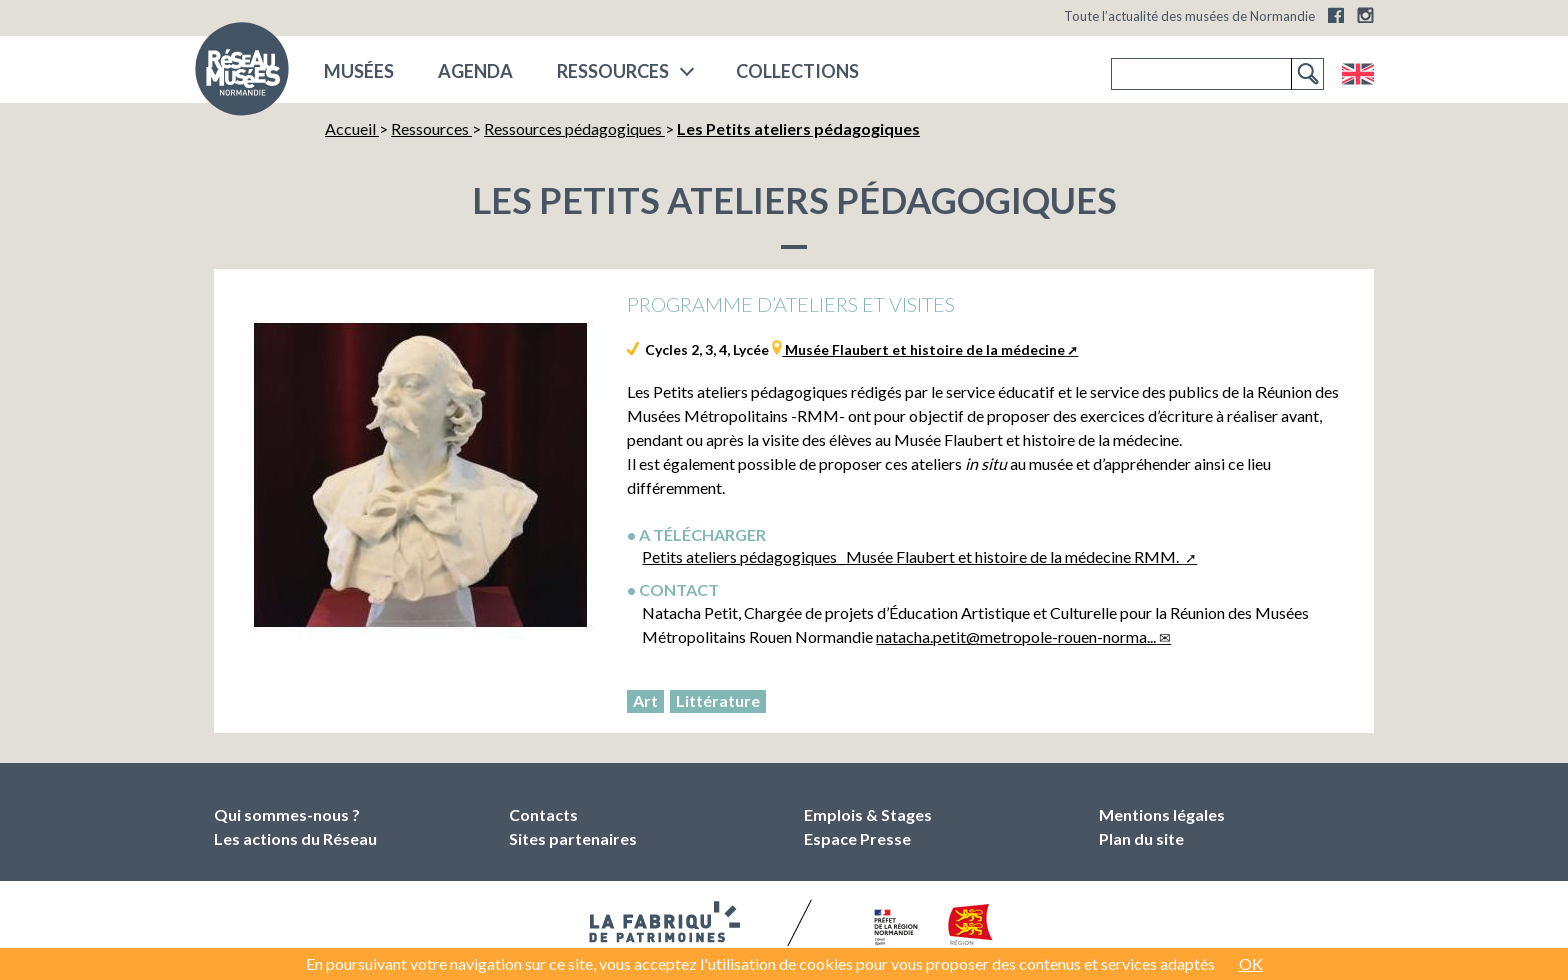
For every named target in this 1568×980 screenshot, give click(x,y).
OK (1251, 963)
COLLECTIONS (797, 71)
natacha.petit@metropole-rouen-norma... (1016, 636)
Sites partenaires (573, 838)
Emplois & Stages (868, 814)
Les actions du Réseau (295, 838)
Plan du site (1141, 838)
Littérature (718, 700)
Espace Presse (857, 838)
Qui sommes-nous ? (287, 814)
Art (645, 700)
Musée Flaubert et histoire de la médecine (923, 349)
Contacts (543, 814)
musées (359, 71)
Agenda (475, 71)
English (1357, 74)
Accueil (352, 128)
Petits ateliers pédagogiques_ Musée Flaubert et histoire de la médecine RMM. (912, 556)
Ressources (613, 71)
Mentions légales (1162, 814)
